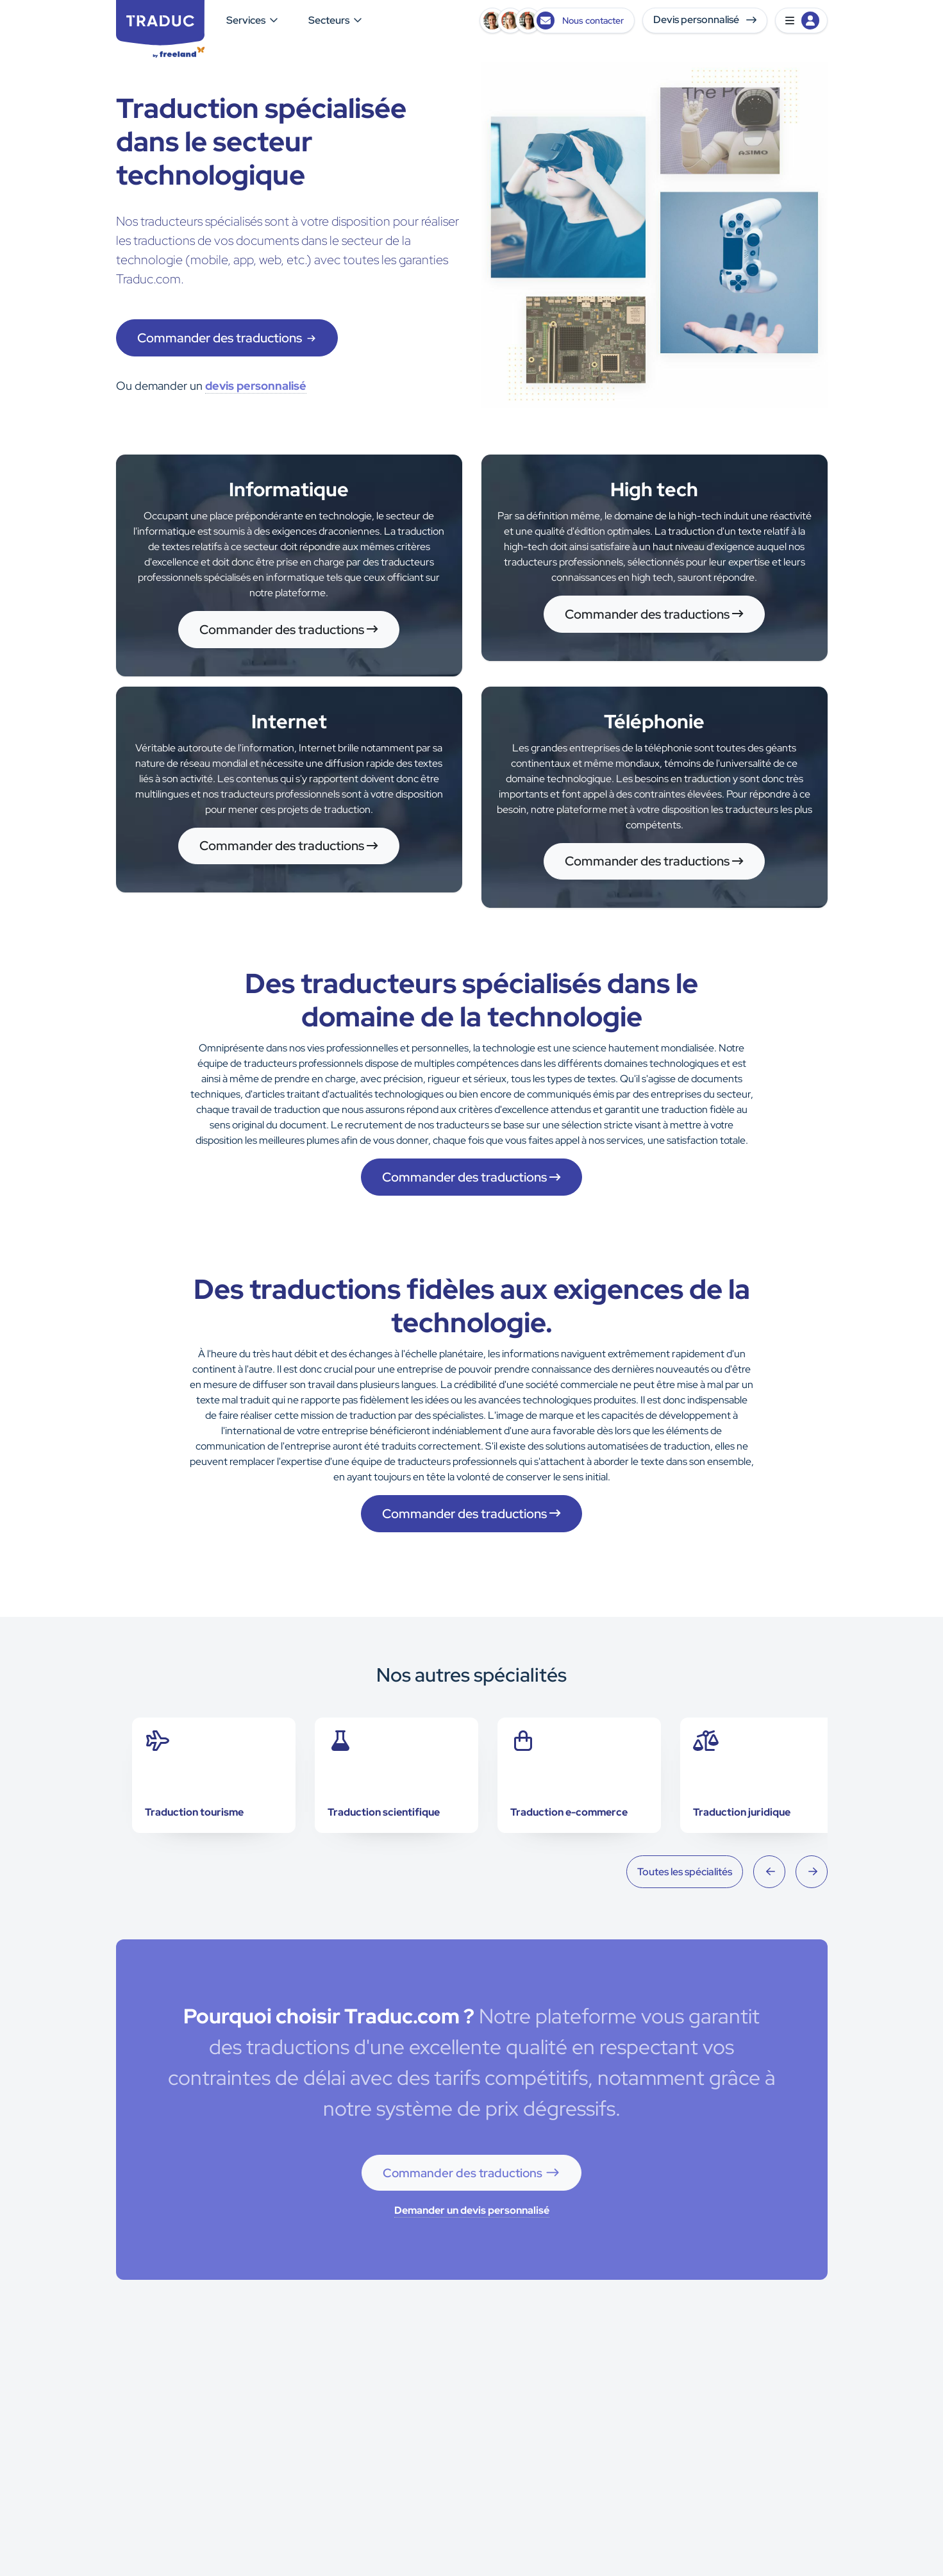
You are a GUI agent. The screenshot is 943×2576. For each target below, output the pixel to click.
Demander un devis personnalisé (471, 2210)
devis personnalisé (255, 385)
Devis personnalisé (704, 19)
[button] (801, 20)
